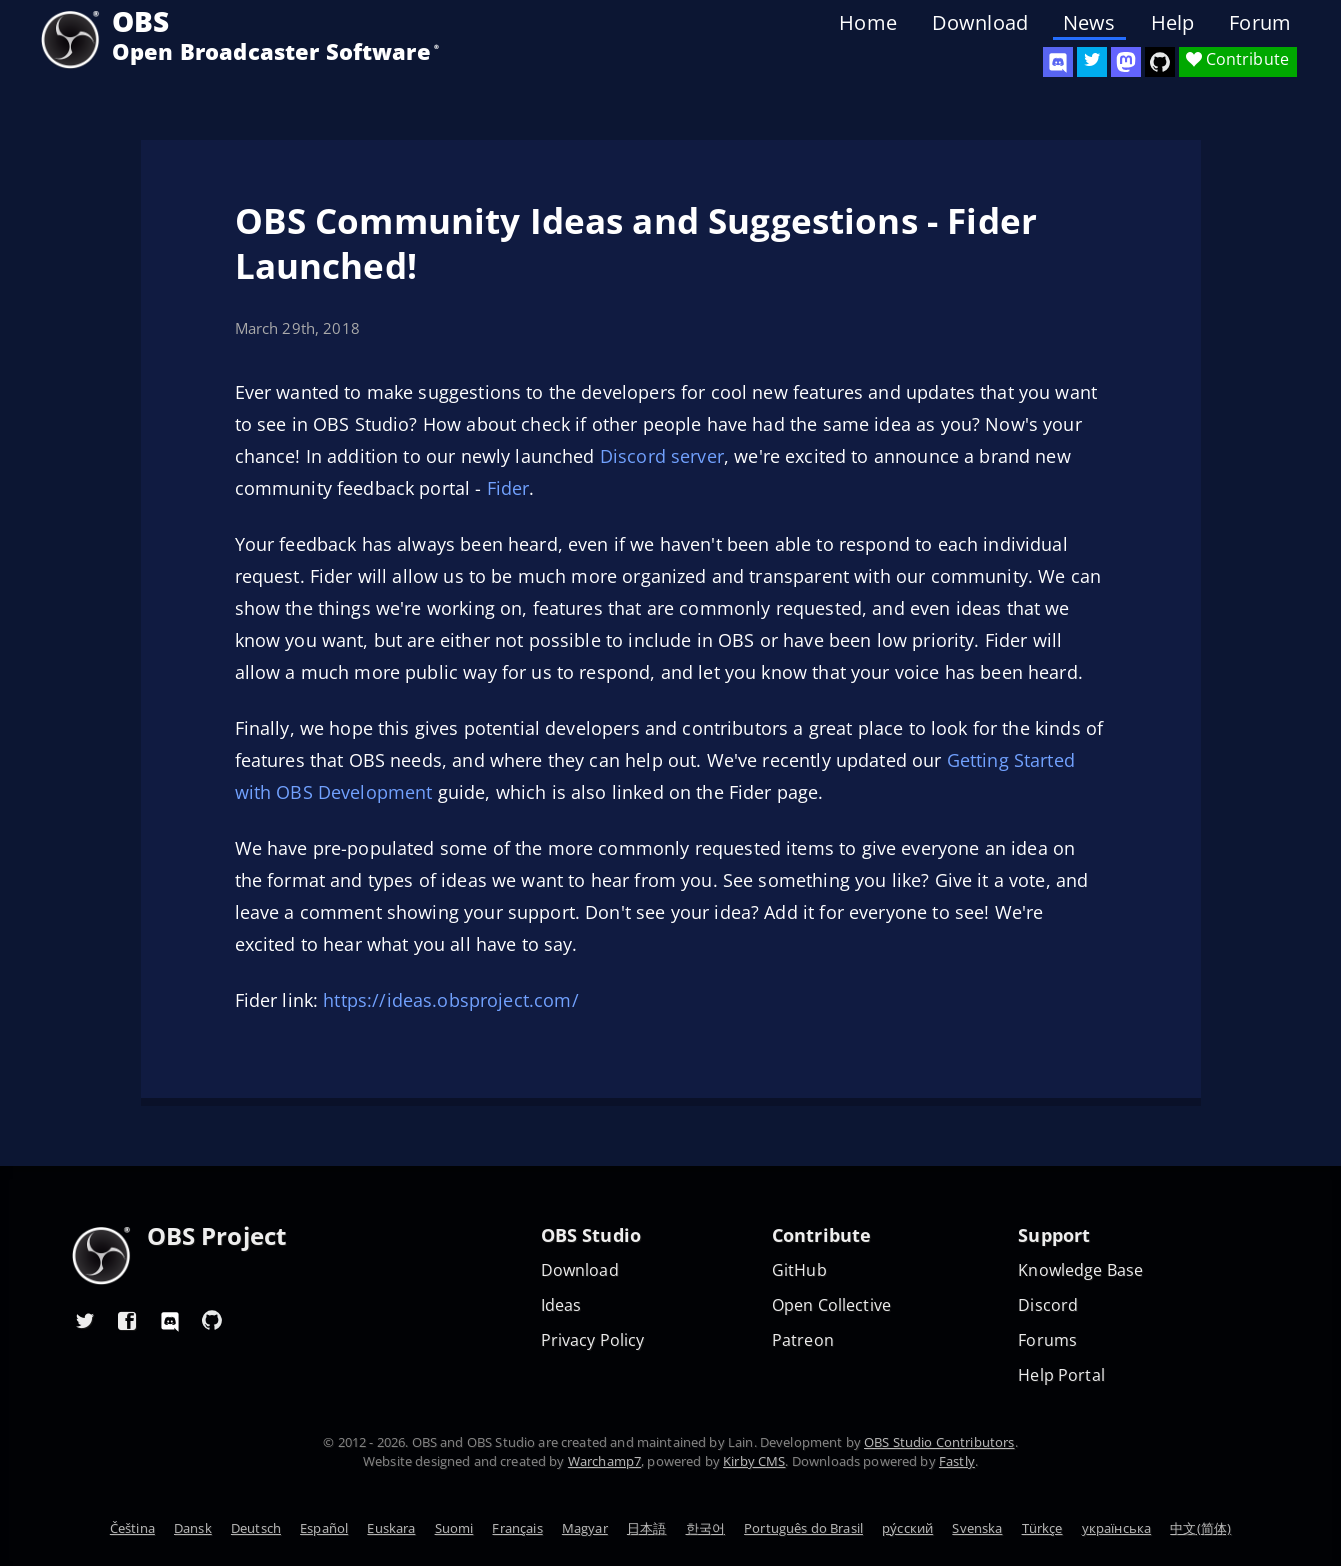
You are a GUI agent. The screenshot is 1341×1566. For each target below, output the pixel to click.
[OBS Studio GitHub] (1160, 62)
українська (1117, 1528)
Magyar (585, 1528)
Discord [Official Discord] (1048, 1305)
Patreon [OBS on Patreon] (803, 1340)
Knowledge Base (1080, 1270)
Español (324, 1528)
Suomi (454, 1528)
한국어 (705, 1528)
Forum (1260, 23)
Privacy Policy (593, 1340)
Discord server (662, 456)
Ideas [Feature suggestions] (561, 1305)
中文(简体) (1200, 1528)
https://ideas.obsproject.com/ (450, 1000)
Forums (1047, 1340)
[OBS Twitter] (1092, 62)
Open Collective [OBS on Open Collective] (831, 1305)
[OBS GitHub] (212, 1320)
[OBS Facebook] (128, 1320)
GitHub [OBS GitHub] (799, 1270)
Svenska (977, 1528)
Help (1173, 23)
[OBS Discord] (1058, 62)
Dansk (193, 1528)
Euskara (391, 1528)
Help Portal (1061, 1375)
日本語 (646, 1528)
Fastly (957, 1461)
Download (980, 23)
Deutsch (256, 1528)
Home (868, 23)
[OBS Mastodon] (1126, 62)
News (1089, 23)
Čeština (132, 1528)
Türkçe (1042, 1528)
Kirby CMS (754, 1461)
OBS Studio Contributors (939, 1442)
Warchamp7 (604, 1461)
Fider (508, 488)
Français (517, 1528)
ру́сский (907, 1528)
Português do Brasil (803, 1528)
